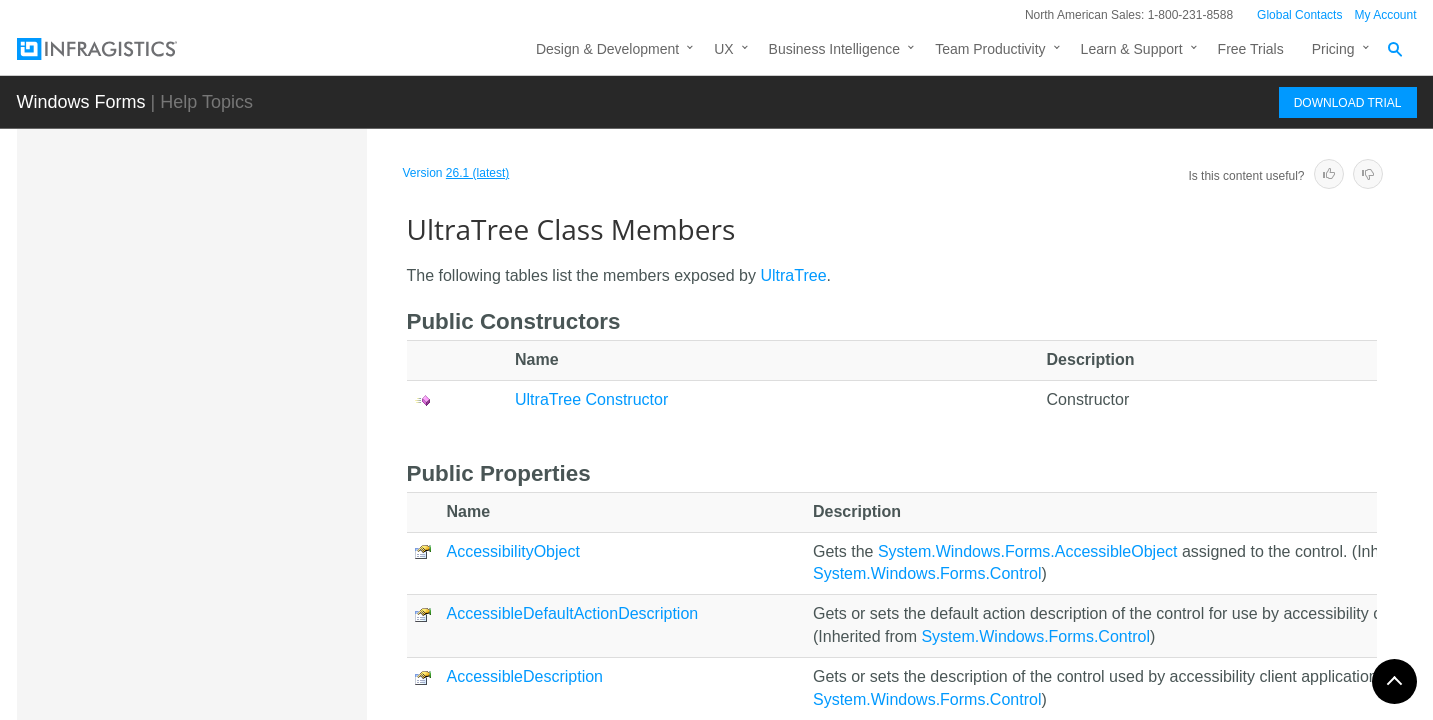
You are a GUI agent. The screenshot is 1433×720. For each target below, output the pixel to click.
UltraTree (159, 423)
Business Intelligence (835, 49)
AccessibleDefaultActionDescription (573, 613)
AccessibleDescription (525, 676)
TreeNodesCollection (194, 318)
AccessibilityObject (513, 551)
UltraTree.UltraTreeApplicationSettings (245, 681)
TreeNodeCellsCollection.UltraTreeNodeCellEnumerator (246, 237)
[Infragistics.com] (117, 49)
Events (168, 629)
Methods (174, 559)
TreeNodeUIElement (192, 353)
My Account (1385, 15)
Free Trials (1251, 49)
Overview (176, 454)
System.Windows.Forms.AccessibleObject (1028, 551)
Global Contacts (1299, 15)
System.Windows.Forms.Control (927, 573)
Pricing (1333, 49)
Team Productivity (990, 49)
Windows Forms (81, 102)
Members (177, 489)
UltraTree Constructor (214, 524)
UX (723, 49)
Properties (179, 594)
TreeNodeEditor (178, 282)
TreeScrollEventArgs (193, 388)
